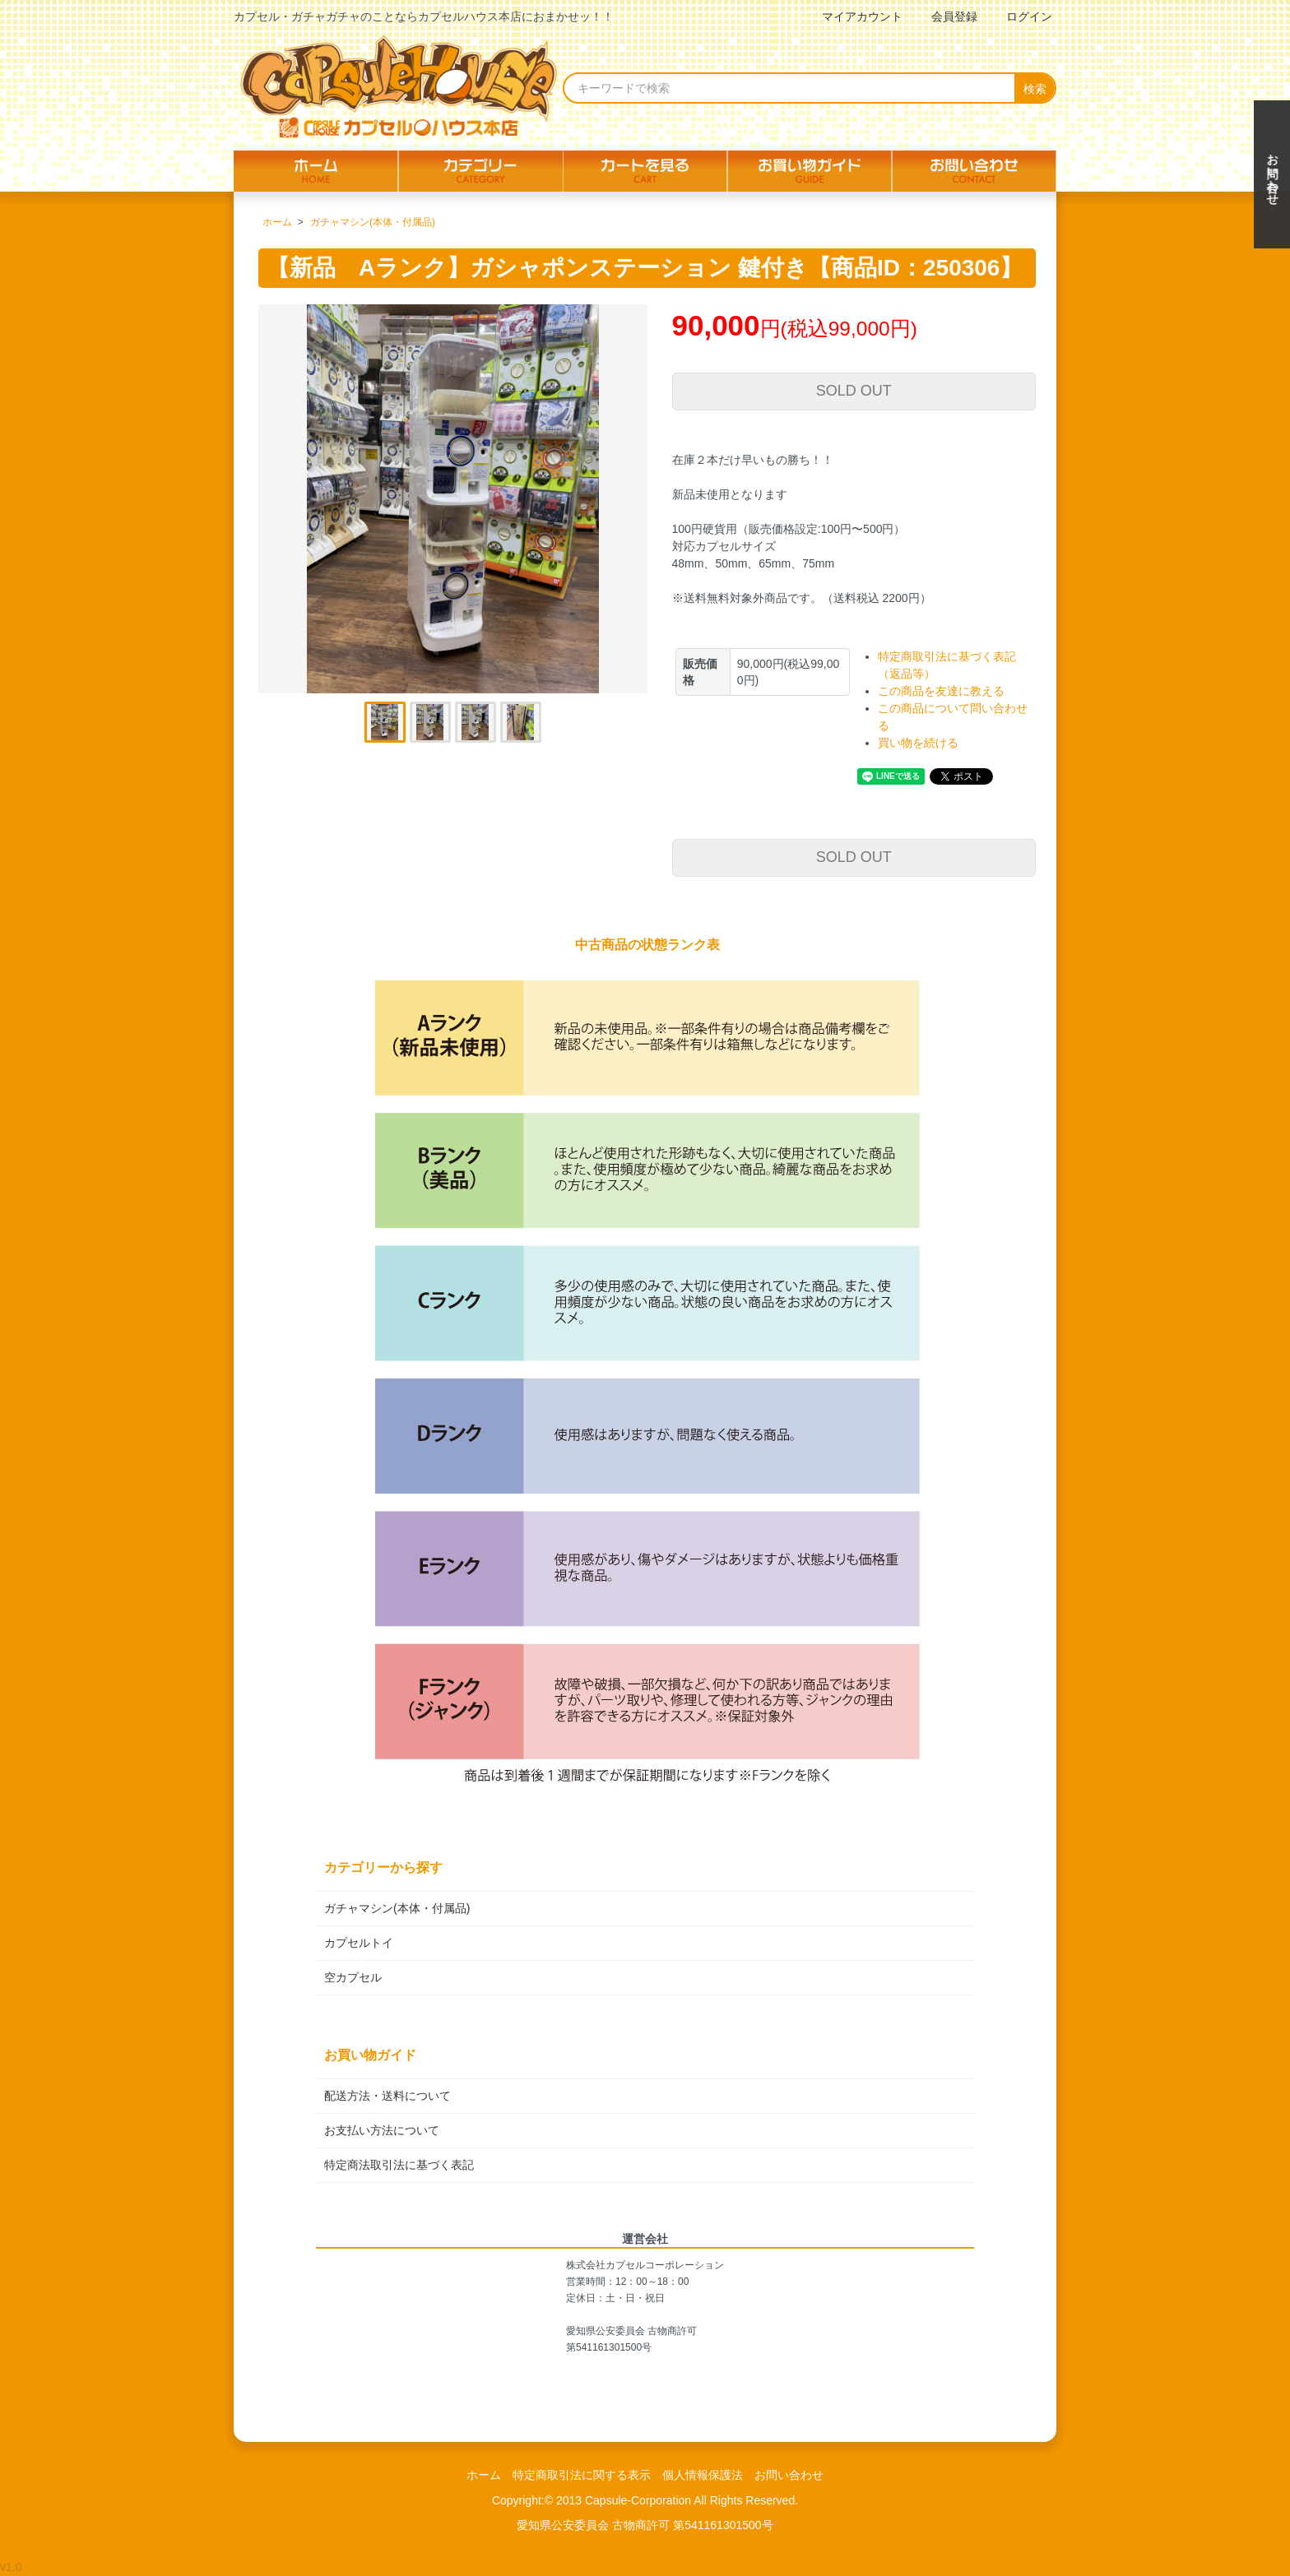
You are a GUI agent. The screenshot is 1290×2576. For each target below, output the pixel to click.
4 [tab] (521, 722)
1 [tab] (385, 722)
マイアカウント (854, 16)
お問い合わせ (789, 2474)
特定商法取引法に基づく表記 (399, 2164)
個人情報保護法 (702, 2474)
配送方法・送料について (387, 2095)
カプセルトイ (358, 1942)
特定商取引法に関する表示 (582, 2474)
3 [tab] (475, 722)
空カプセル (353, 1977)
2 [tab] (430, 722)
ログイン (1020, 16)
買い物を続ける (918, 742)
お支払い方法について (381, 2130)
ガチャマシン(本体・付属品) (372, 222)
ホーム (277, 222)
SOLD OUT (854, 390)
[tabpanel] (452, 498)
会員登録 (945, 16)
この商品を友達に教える (941, 690)
